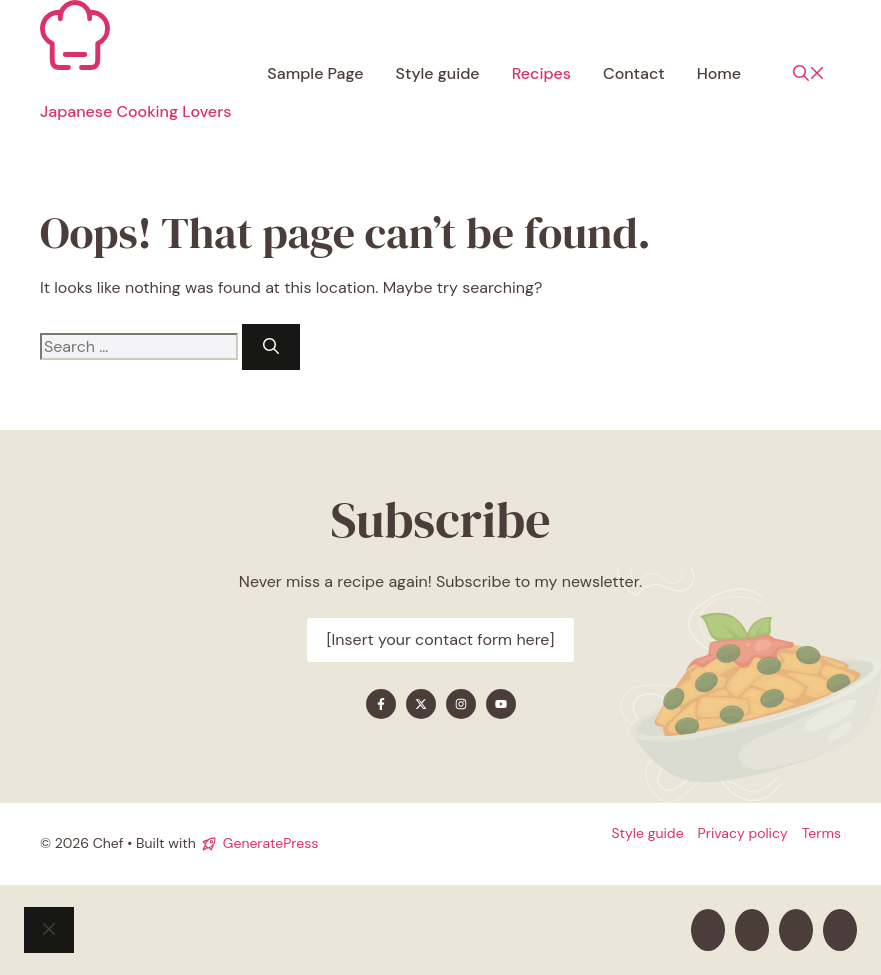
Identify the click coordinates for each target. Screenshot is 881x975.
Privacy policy (743, 833)
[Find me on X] (421, 704)
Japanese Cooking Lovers (135, 111)
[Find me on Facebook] (381, 704)
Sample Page (315, 73)
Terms (821, 833)
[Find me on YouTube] (501, 704)
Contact (634, 73)
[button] (809, 74)
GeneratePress (270, 843)
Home (719, 73)
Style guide (438, 73)
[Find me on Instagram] (461, 704)
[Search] (271, 347)
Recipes (541, 73)
